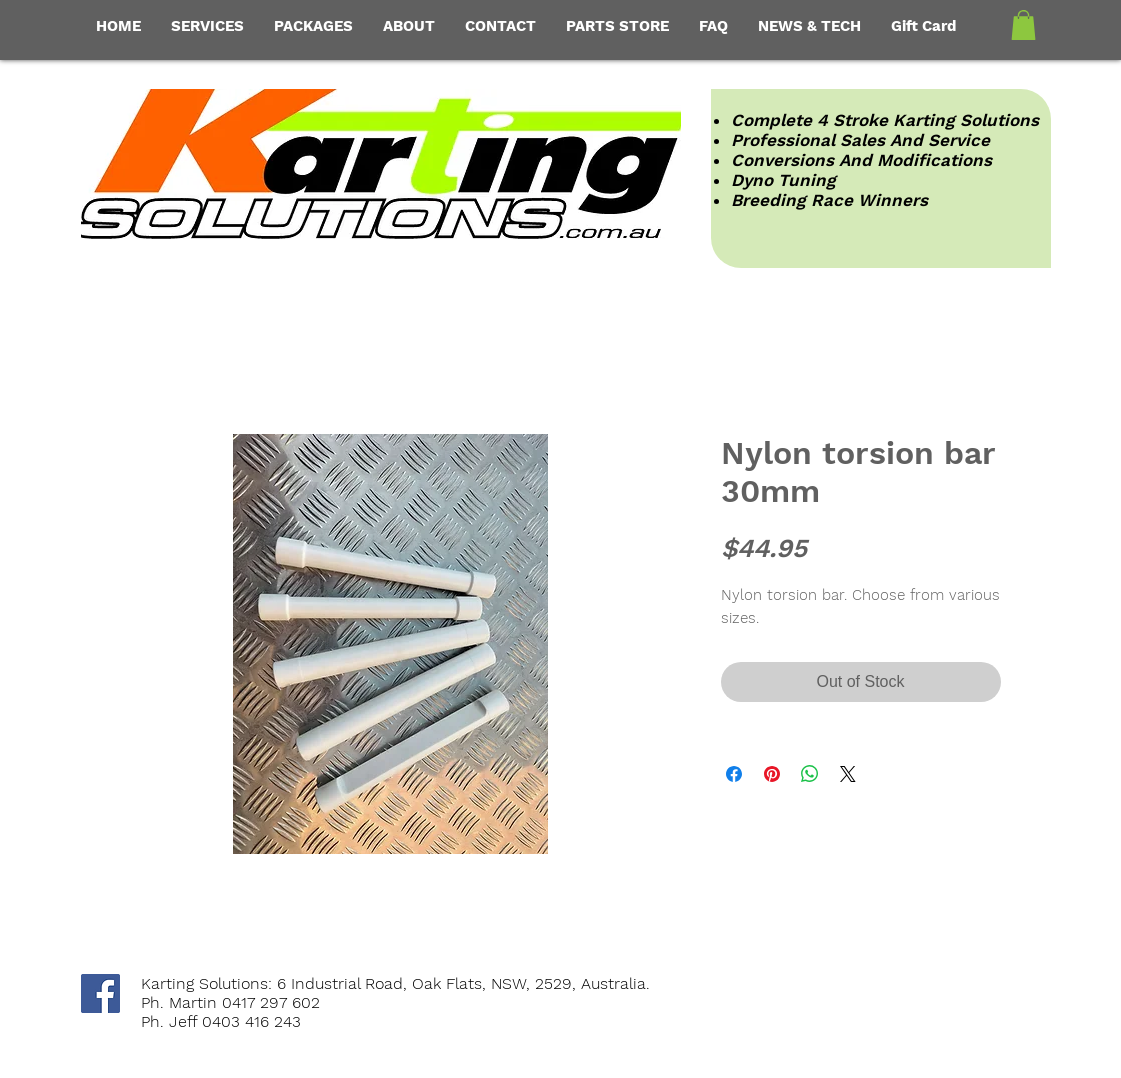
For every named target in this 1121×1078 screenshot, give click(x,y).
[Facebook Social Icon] (100, 993)
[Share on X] (848, 774)
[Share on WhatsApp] (810, 774)
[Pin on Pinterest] (772, 774)
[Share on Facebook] (734, 774)
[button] (1023, 25)
